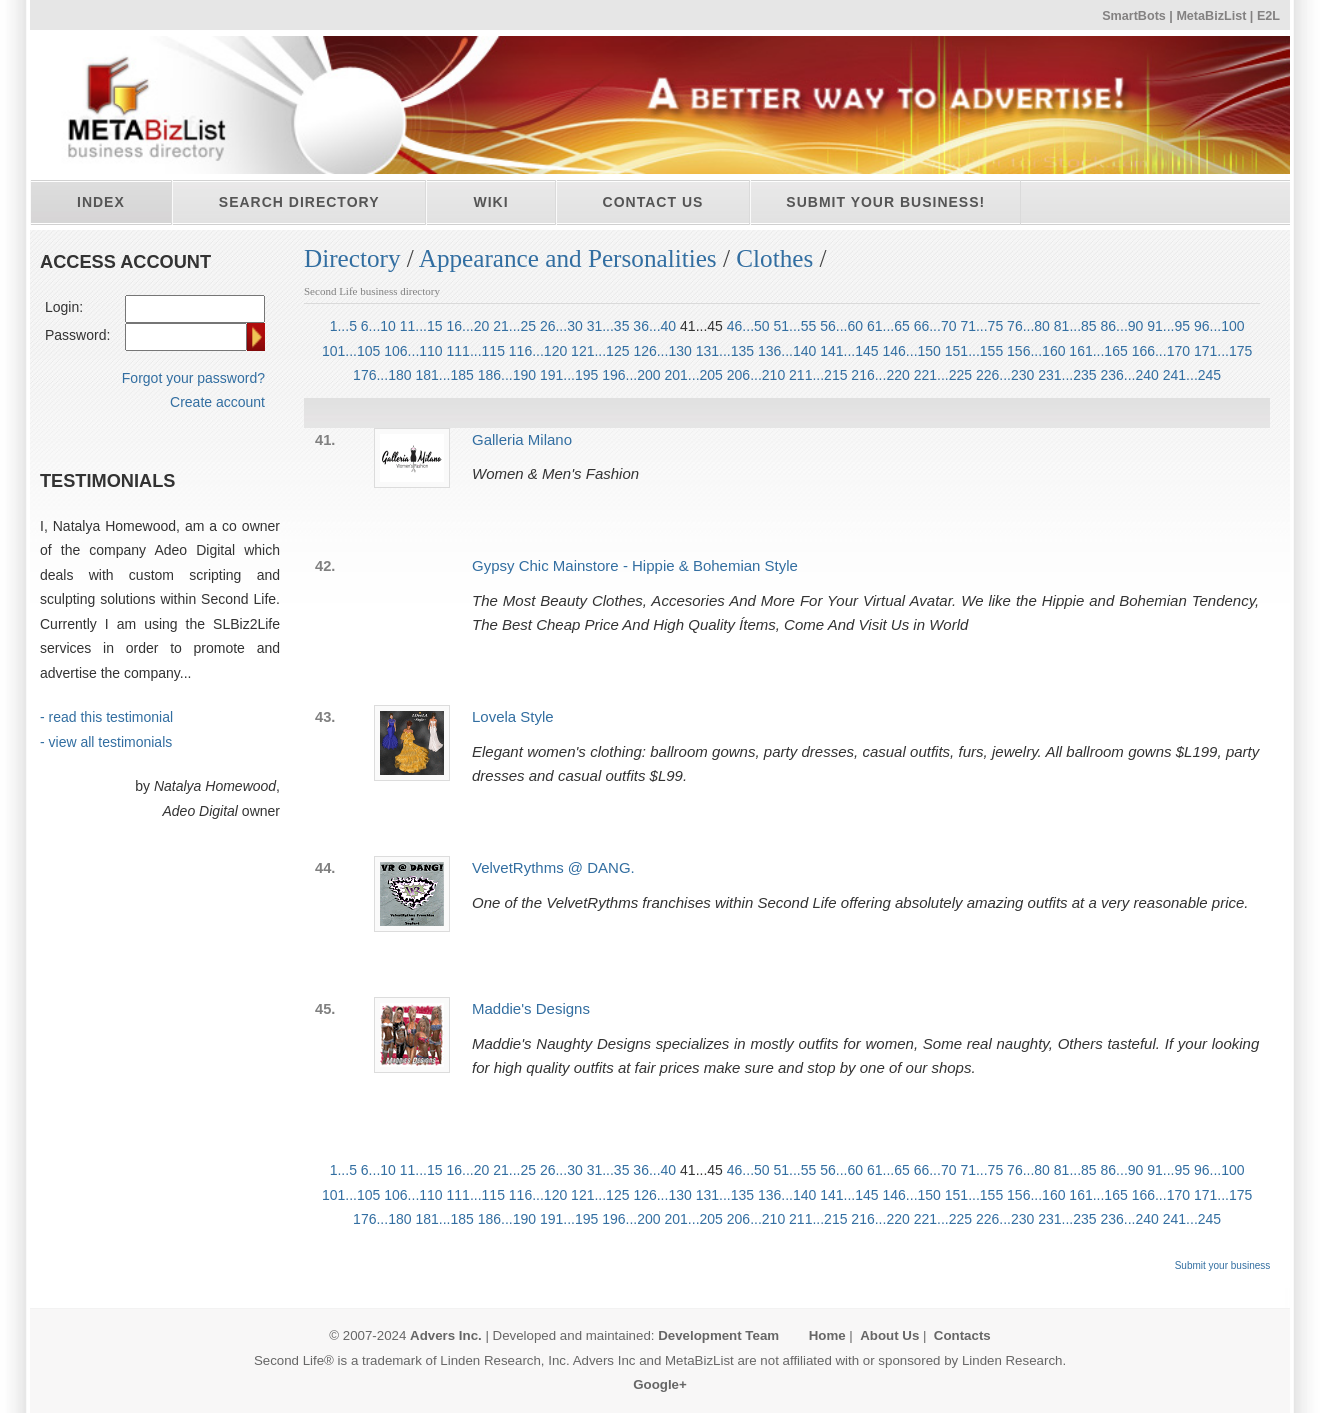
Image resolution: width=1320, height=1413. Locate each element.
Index (101, 202)
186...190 (507, 375)
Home (827, 1335)
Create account (217, 402)
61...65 (888, 326)
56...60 (841, 326)
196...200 (631, 375)
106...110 (413, 351)
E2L (1268, 16)
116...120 (538, 351)
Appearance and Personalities (568, 258)
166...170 (1161, 351)
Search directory (299, 202)
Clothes (774, 258)
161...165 (1098, 351)
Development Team (718, 1335)
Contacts (962, 1335)
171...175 (1223, 351)
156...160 (1036, 351)
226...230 (1005, 375)
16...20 (467, 326)
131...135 (725, 351)
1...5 (343, 326)
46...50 (748, 326)
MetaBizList (1211, 16)
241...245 (1192, 375)
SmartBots (1134, 16)
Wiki (490, 202)
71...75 (981, 326)
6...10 (378, 326)
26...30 (561, 326)
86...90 (1122, 326)
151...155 (974, 351)
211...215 (818, 375)
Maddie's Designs (531, 1008)
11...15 (421, 326)
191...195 (569, 375)
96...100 (1219, 326)
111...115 (476, 351)
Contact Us (653, 202)
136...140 (787, 351)
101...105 (351, 351)
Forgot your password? (193, 378)
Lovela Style (513, 716)
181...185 (444, 375)
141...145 (849, 351)
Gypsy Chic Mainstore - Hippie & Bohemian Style (635, 565)
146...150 (912, 351)
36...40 (654, 326)
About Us (889, 1335)
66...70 (935, 326)
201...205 (694, 375)
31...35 (608, 326)
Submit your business (1223, 1265)
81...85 (1075, 326)
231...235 (1067, 375)
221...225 (943, 375)
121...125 (600, 351)
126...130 (662, 351)
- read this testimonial (106, 717)
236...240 (1129, 375)
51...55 (795, 326)
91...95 (1168, 326)
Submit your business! (885, 202)
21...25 (514, 326)
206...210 (756, 375)
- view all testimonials (106, 742)
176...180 (382, 375)
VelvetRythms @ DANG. (553, 867)
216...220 (880, 375)
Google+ (660, 1384)
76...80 (1028, 326)
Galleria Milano (522, 439)
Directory (352, 258)
